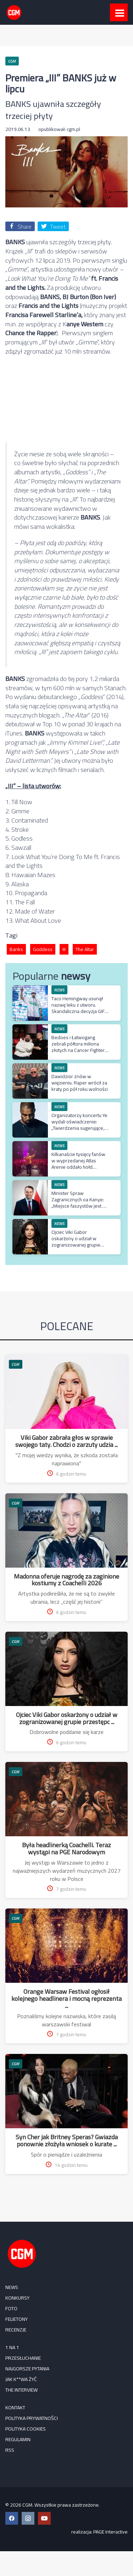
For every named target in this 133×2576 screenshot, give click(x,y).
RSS (9, 2450)
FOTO (11, 2308)
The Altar (85, 949)
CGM (16, 1364)
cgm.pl (73, 129)
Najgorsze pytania (27, 2368)
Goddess (42, 949)
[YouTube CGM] (44, 2518)
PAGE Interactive (110, 2531)
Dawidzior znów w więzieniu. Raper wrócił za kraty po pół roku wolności (79, 1083)
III (64, 949)
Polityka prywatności (31, 2418)
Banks (16, 949)
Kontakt (15, 2407)
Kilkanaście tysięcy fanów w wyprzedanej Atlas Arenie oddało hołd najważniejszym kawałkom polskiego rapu (80, 1167)
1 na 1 (12, 2347)
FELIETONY (16, 2319)
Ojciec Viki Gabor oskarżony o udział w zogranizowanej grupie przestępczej (75, 1241)
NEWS (59, 989)
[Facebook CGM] (11, 2518)
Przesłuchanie (23, 2358)
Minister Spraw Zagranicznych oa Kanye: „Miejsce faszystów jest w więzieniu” (78, 1203)
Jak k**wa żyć (21, 2379)
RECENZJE (15, 2329)
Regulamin (18, 2439)
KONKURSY (17, 2297)
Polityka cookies (25, 2428)
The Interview (21, 2389)
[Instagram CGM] (28, 2518)
